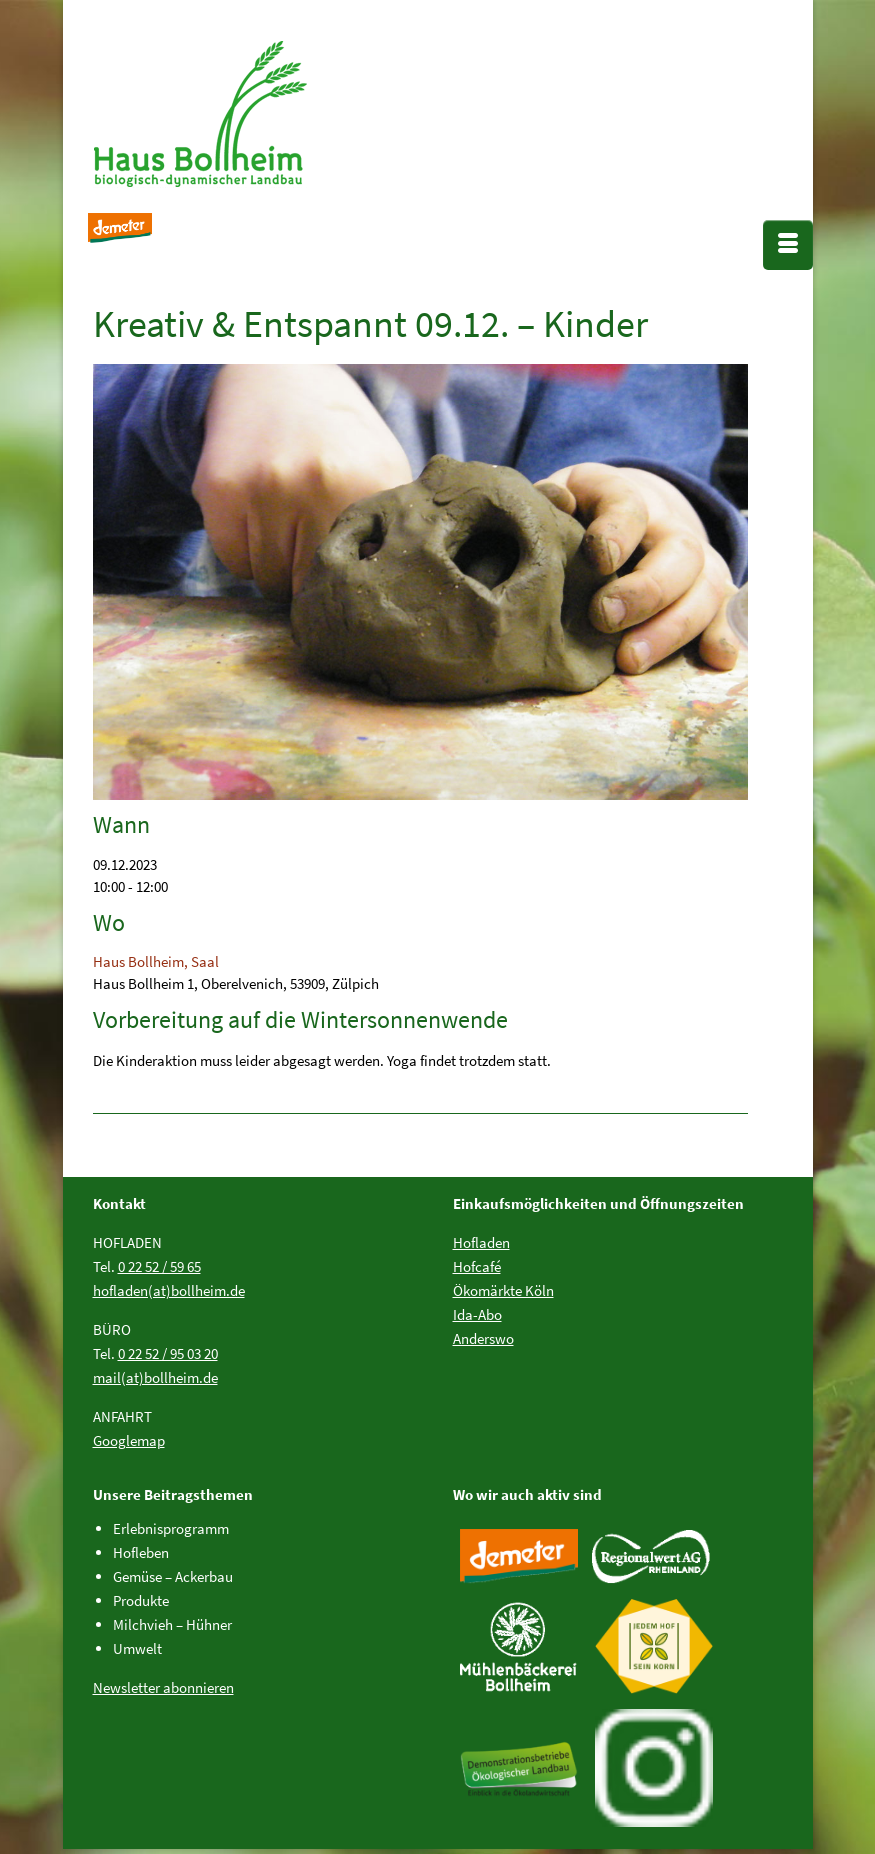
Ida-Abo (477, 1314)
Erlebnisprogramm (171, 1528)
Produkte (141, 1600)
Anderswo (483, 1338)
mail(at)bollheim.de (155, 1377)
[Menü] (788, 245)
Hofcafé (477, 1266)
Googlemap (129, 1440)
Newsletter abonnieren (163, 1687)
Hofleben (141, 1552)
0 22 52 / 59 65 (159, 1266)
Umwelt (137, 1648)
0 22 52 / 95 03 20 (168, 1353)
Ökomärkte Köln (503, 1290)
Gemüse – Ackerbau (173, 1576)
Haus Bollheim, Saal (156, 961)
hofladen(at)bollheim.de (169, 1290)
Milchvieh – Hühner (172, 1624)
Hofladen (481, 1242)
